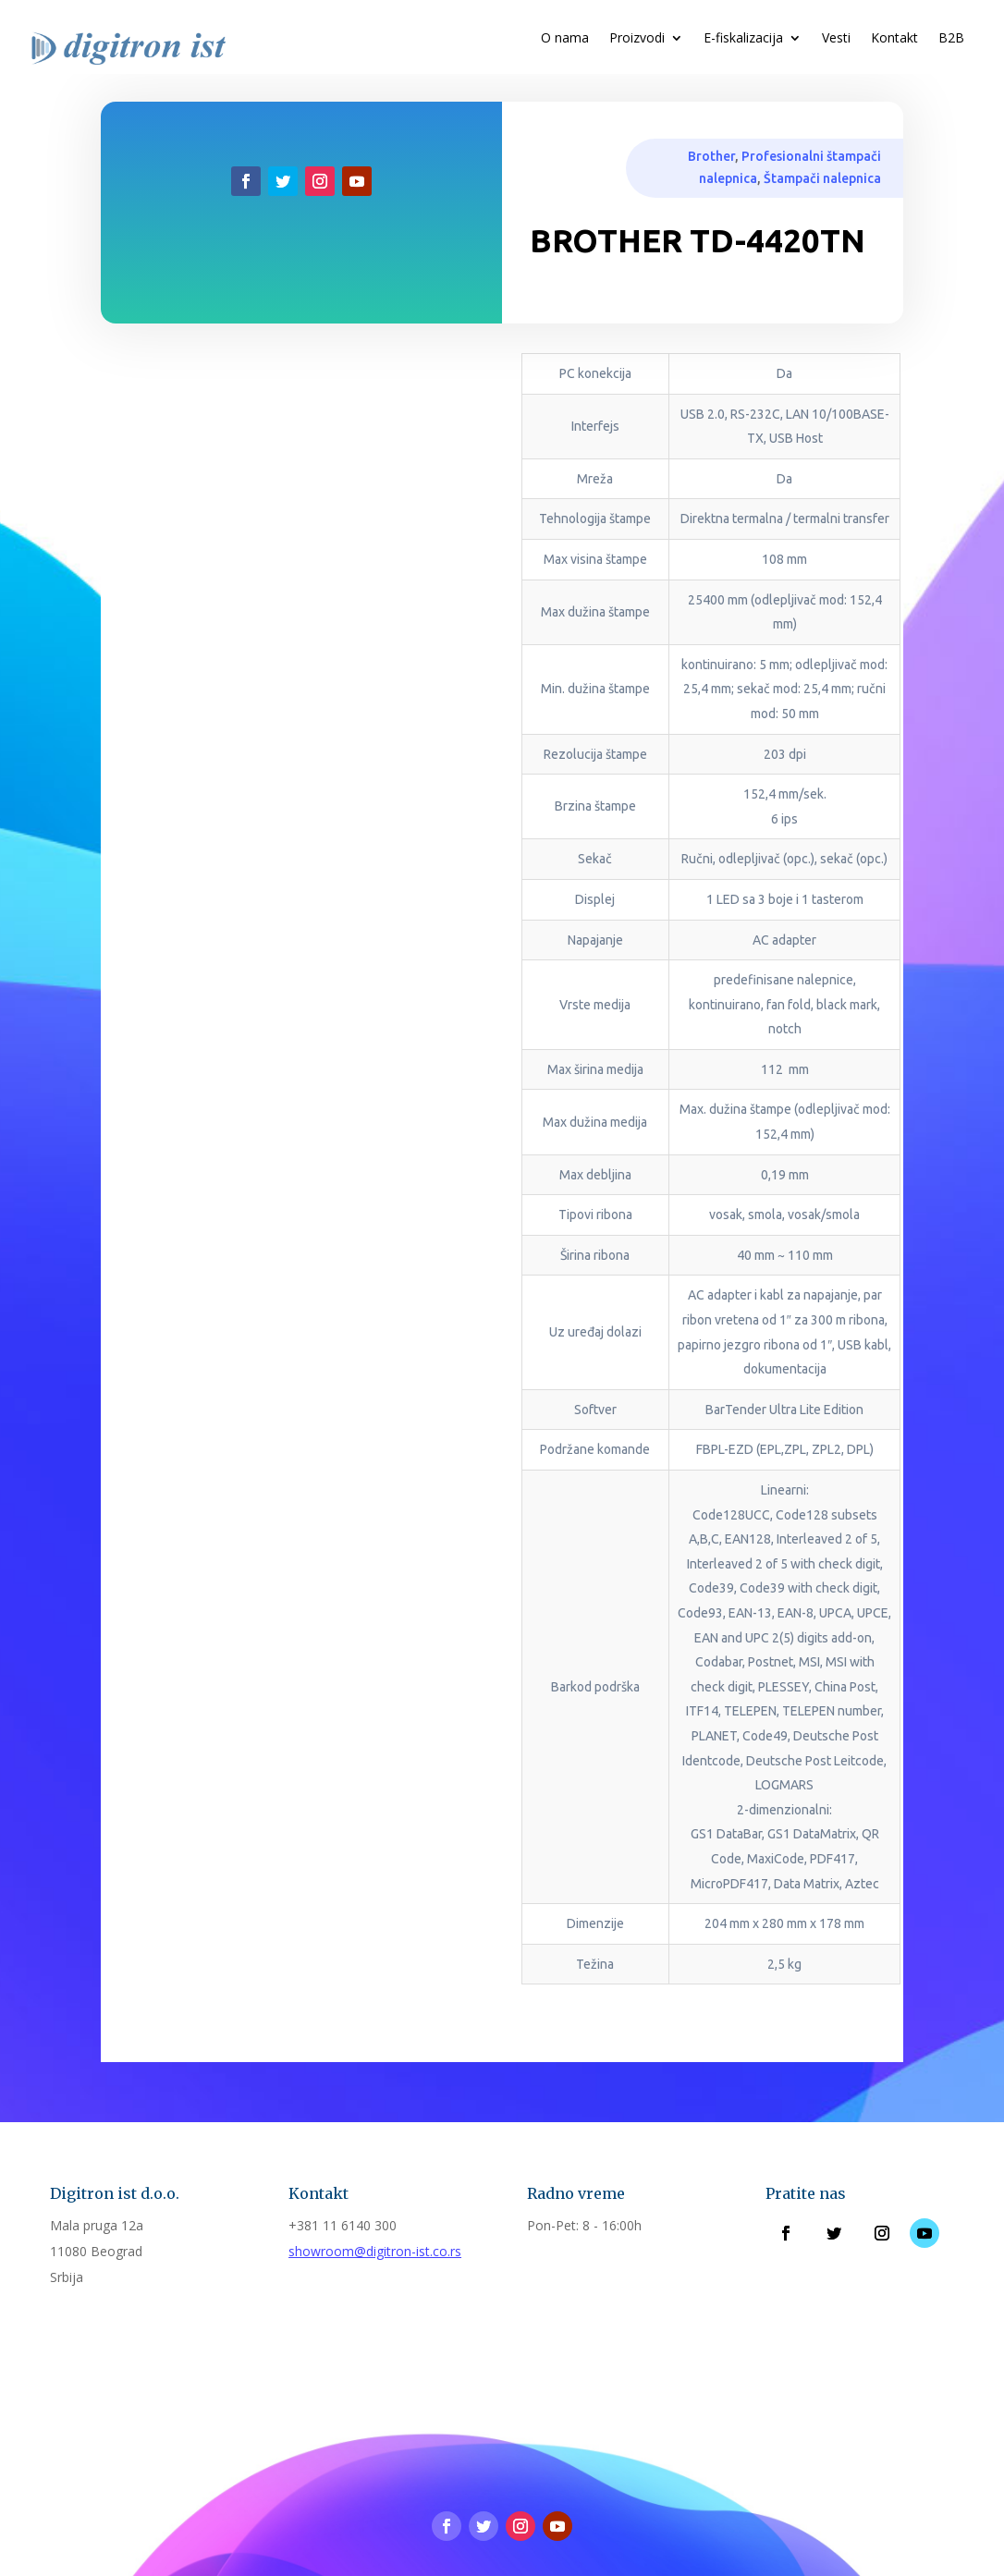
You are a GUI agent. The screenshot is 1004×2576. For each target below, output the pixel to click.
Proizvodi (637, 38)
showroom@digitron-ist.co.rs (374, 2251)
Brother (711, 156)
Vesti (836, 38)
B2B (951, 38)
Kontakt (894, 38)
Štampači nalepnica (822, 178)
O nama (565, 38)
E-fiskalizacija (743, 38)
